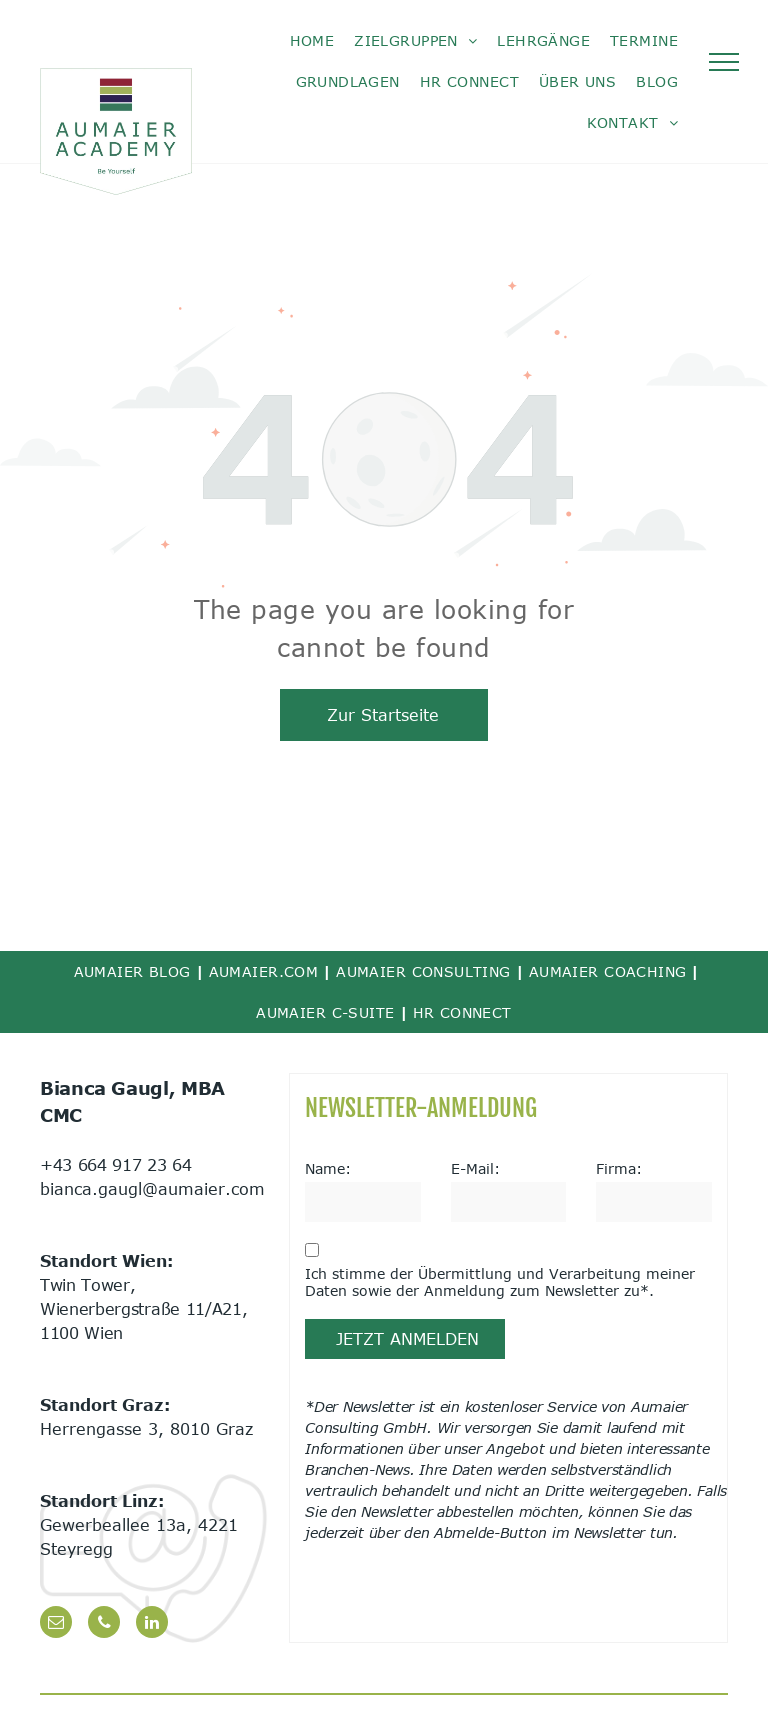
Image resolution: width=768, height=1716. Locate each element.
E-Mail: (475, 1168)
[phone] (104, 1624)
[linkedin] (152, 1624)
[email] (56, 1624)
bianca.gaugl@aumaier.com (152, 1189)
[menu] (724, 62)
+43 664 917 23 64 (116, 1165)
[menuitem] (312, 40)
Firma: (619, 1168)
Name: (328, 1168)
